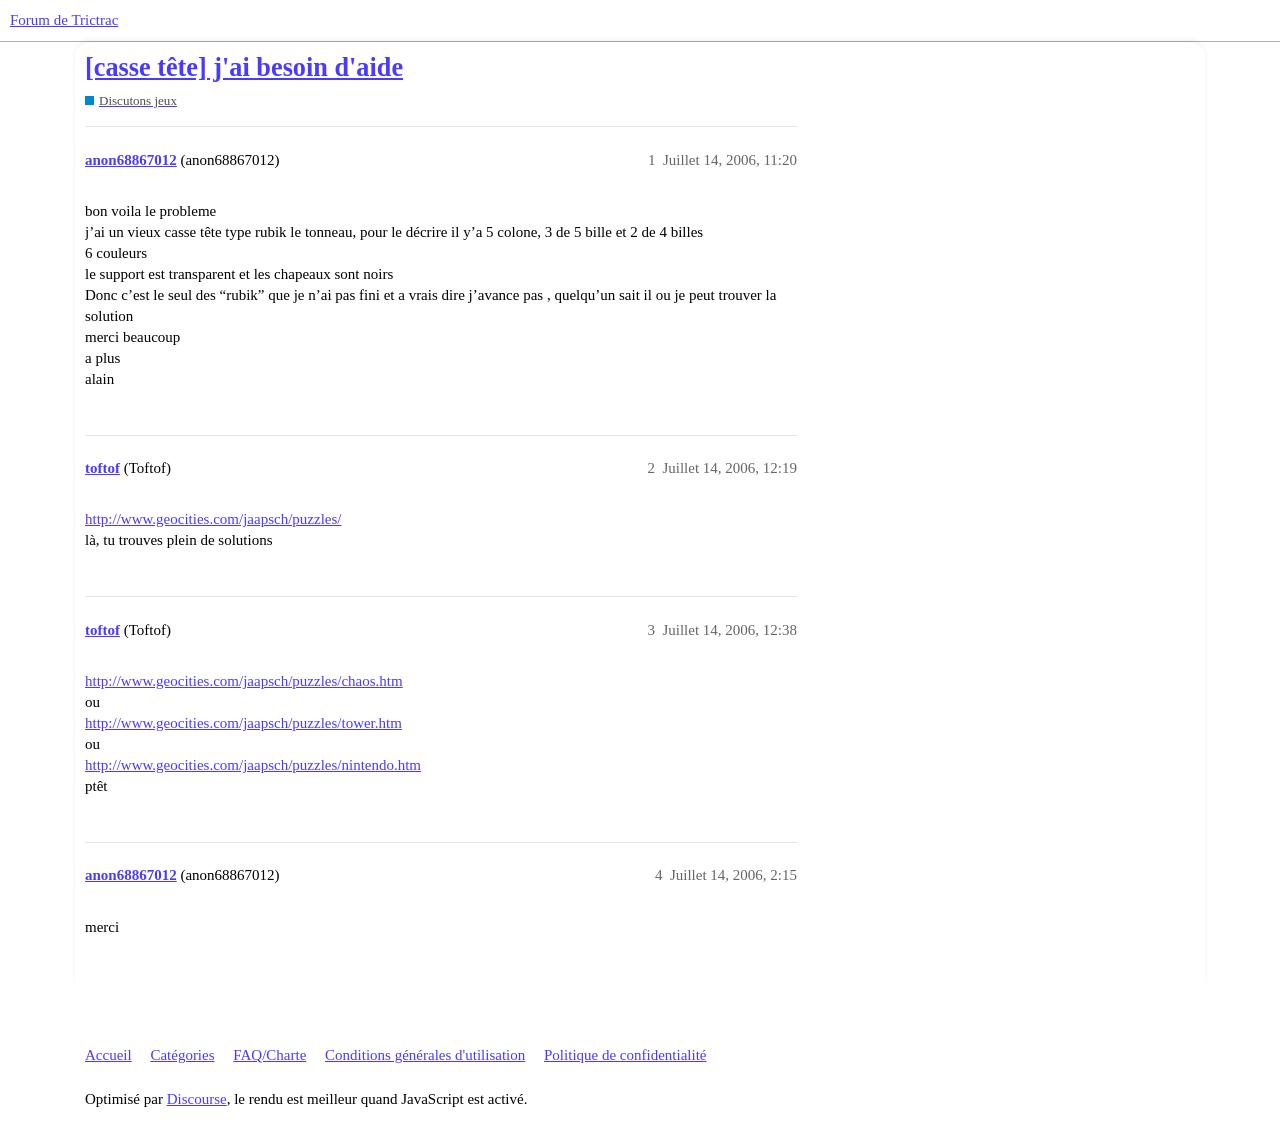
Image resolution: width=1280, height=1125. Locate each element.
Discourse (197, 1099)
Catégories (182, 1055)
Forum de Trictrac (64, 20)
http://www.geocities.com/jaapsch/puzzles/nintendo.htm (253, 765)
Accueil (108, 1055)
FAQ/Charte (269, 1055)
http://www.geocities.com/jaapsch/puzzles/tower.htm (243, 723)
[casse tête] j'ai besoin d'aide (244, 67)
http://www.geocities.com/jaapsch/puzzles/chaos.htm (244, 681)
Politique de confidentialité (625, 1055)
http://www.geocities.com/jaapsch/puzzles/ (213, 519)
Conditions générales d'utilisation (425, 1055)
